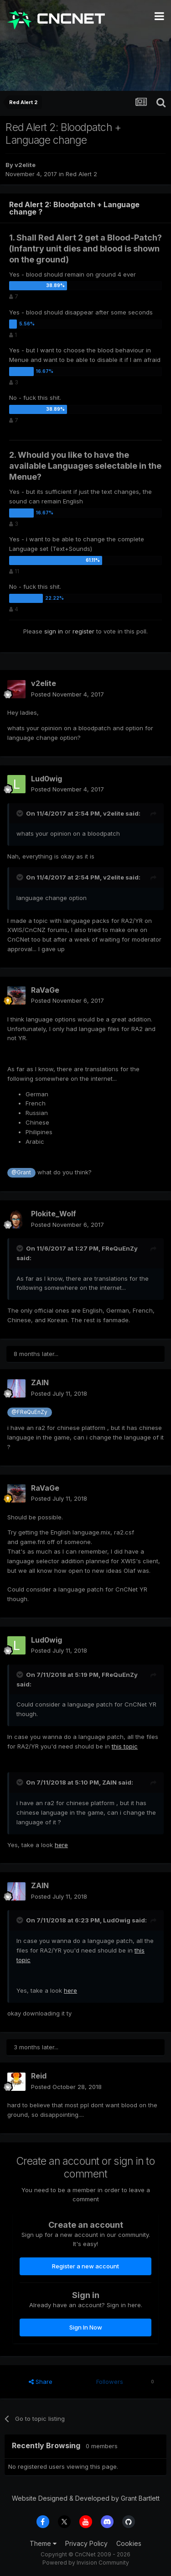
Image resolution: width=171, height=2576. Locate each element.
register (83, 631)
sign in (53, 631)
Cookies (128, 2543)
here (61, 1844)
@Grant (21, 1172)
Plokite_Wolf (53, 1213)
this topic (125, 1746)
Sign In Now (85, 2327)
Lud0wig (46, 778)
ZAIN (40, 1382)
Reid (39, 2075)
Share (40, 2381)
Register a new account (85, 2266)
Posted (67, 694)
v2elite (25, 164)
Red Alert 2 (81, 174)
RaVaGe (45, 990)
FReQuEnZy (120, 1248)
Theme (43, 2543)
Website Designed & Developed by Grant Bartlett (86, 2498)
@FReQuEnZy (29, 1412)
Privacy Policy (86, 2543)
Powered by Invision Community (85, 2562)
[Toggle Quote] (20, 813)
